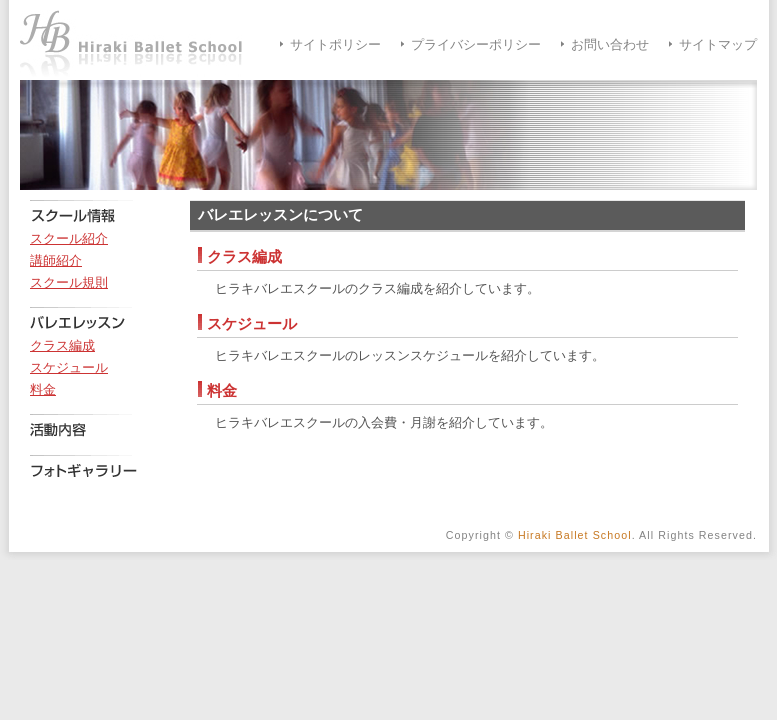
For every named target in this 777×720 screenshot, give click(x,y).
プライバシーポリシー (476, 45)
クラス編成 (62, 346)
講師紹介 (56, 261)
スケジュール (69, 368)
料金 (43, 390)
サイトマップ (718, 45)
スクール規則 (69, 283)
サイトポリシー (335, 45)
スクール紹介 (69, 239)
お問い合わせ (610, 45)
